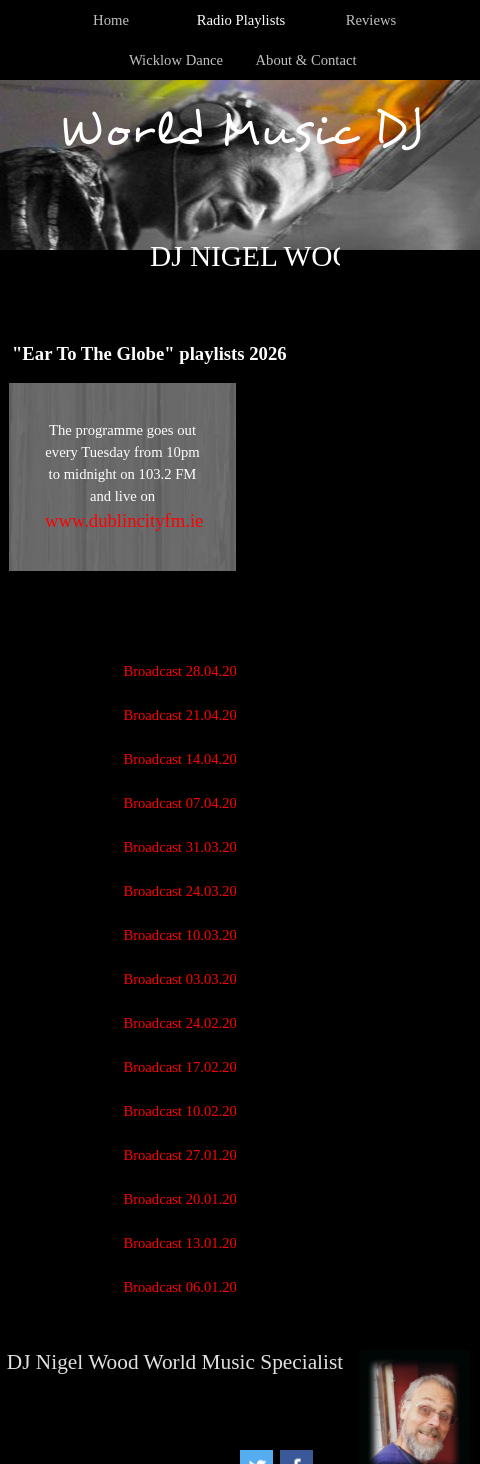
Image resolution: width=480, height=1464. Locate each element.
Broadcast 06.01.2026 (187, 1287)
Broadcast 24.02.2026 (187, 1023)
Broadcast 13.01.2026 (187, 1243)
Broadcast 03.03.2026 (187, 979)
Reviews (371, 20)
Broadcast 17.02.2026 (187, 1067)
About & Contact (306, 60)
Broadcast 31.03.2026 (187, 847)
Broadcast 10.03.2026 (187, 935)
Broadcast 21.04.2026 (187, 715)
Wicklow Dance (176, 60)
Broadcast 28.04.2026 (187, 671)
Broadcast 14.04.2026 (187, 759)
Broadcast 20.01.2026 (187, 1199)
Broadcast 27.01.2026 (187, 1155)
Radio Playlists (241, 20)
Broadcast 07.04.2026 (187, 803)
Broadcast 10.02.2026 (187, 1111)
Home (111, 20)
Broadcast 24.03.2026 (187, 891)
